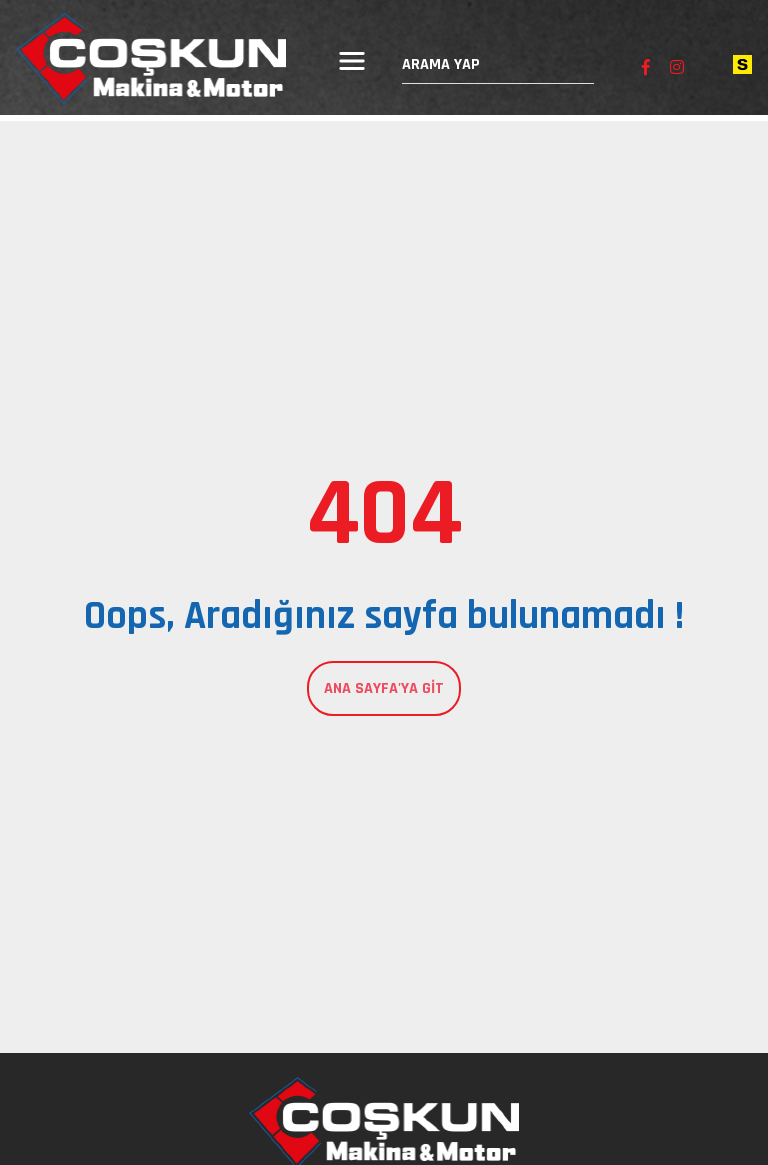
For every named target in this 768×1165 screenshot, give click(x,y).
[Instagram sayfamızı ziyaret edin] (677, 69)
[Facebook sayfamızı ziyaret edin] (646, 69)
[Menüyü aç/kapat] (352, 61)
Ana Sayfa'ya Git (384, 688)
